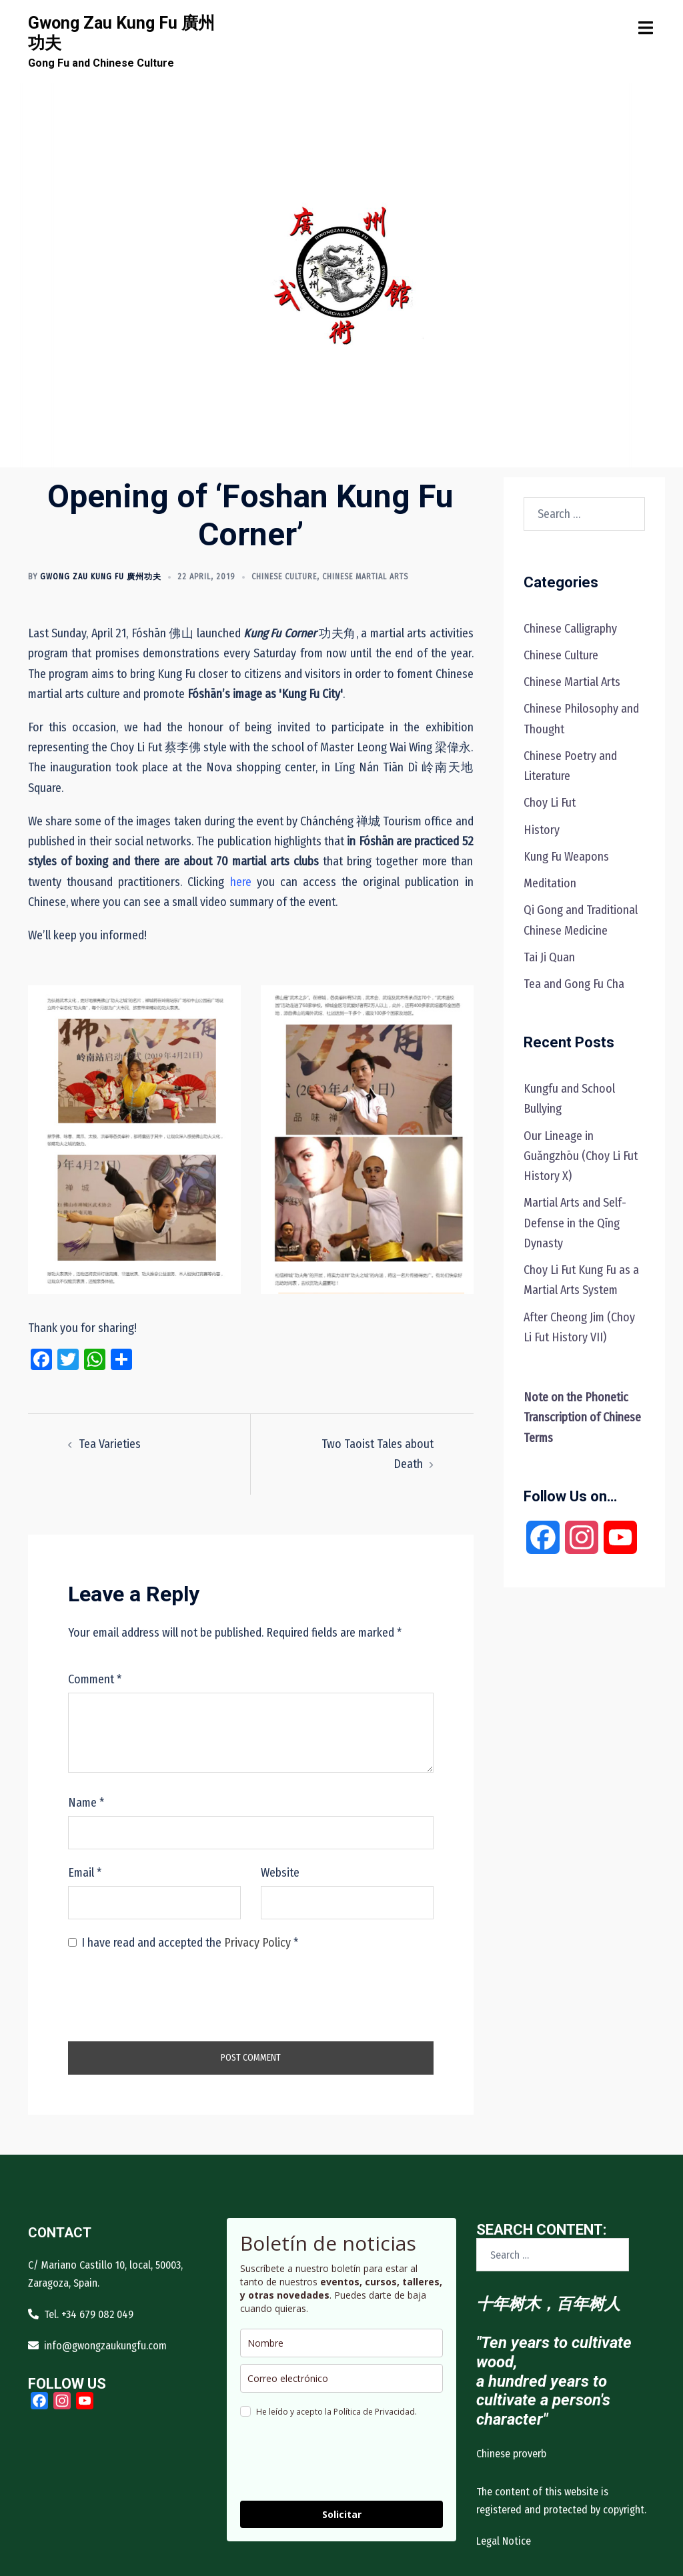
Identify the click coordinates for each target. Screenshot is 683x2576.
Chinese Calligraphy (570, 628)
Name (86, 1802)
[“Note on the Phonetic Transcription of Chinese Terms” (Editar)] (582, 1417)
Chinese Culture (284, 576)
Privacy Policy (258, 1942)
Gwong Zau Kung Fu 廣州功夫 (100, 576)
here (240, 882)
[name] (341, 2343)
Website (280, 1872)
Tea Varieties (110, 1444)
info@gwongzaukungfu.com (105, 2345)
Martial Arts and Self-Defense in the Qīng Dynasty (575, 1222)
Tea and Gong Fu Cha (574, 984)
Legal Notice (503, 2541)
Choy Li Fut (550, 802)
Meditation (550, 883)
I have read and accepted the (183, 1942)
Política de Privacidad (374, 2411)
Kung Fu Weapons (566, 856)
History (542, 830)
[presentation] (169, 1995)
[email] (341, 2378)
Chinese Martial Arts (365, 576)
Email (84, 1872)
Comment (94, 1679)
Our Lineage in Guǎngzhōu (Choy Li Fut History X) (581, 1156)
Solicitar (342, 2514)
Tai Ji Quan (549, 957)
